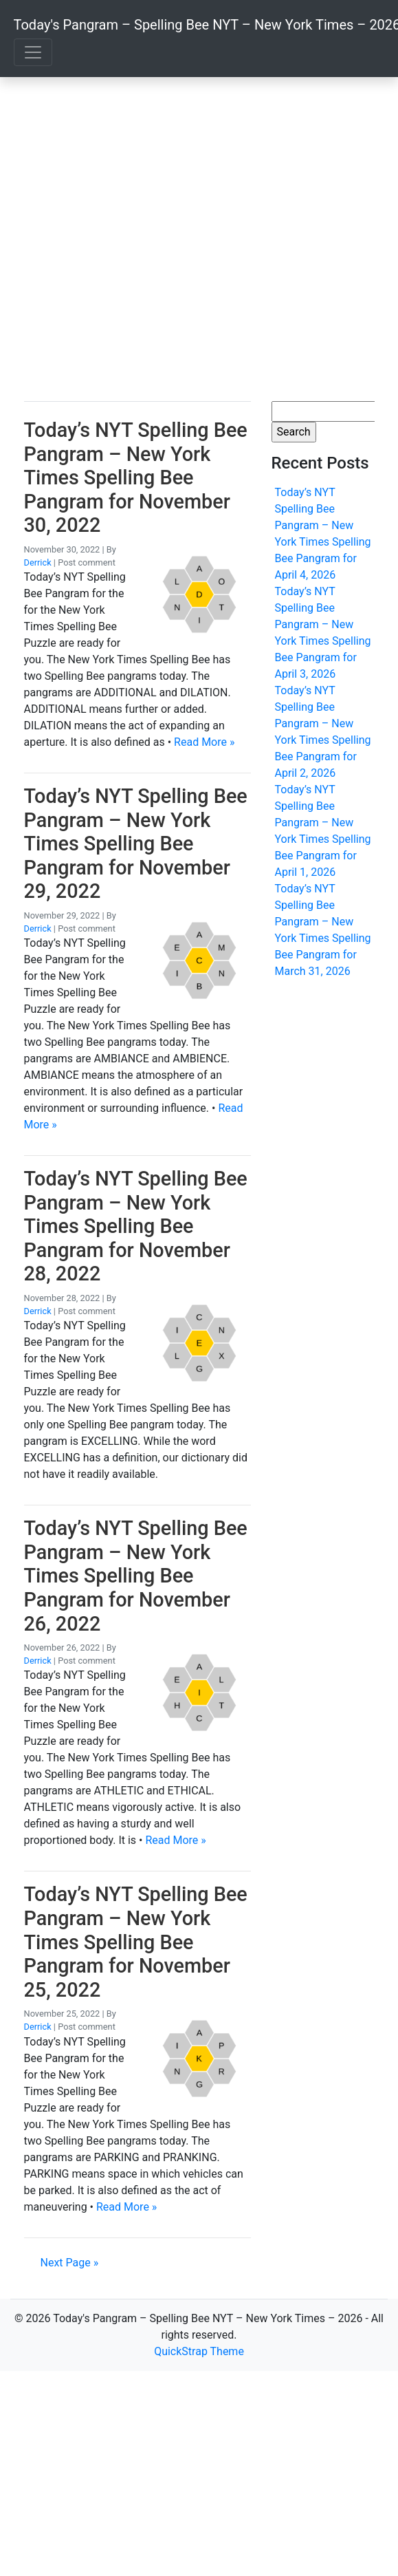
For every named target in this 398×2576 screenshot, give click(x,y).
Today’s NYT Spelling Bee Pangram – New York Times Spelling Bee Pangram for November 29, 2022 (135, 843)
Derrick (38, 562)
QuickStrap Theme (199, 2351)
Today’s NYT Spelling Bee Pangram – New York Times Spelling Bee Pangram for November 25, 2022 (135, 1941)
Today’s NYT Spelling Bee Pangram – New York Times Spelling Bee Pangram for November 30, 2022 (135, 477)
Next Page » (70, 2262)
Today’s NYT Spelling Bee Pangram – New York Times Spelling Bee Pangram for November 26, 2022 (135, 1575)
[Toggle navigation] (33, 52)
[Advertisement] (129, 239)
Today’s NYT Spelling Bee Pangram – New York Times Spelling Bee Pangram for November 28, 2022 (135, 1226)
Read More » (204, 742)
